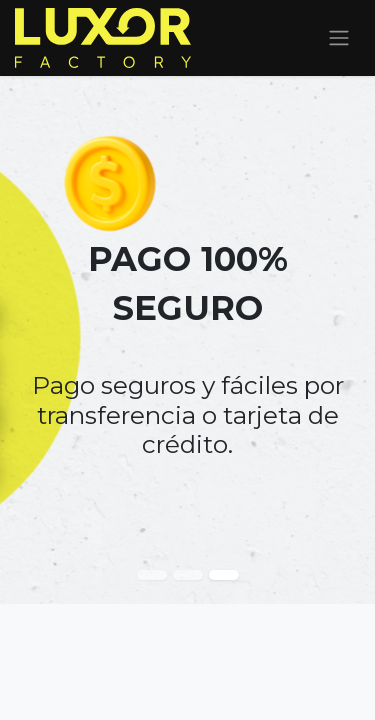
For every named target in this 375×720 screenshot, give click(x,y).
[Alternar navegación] (339, 38)
